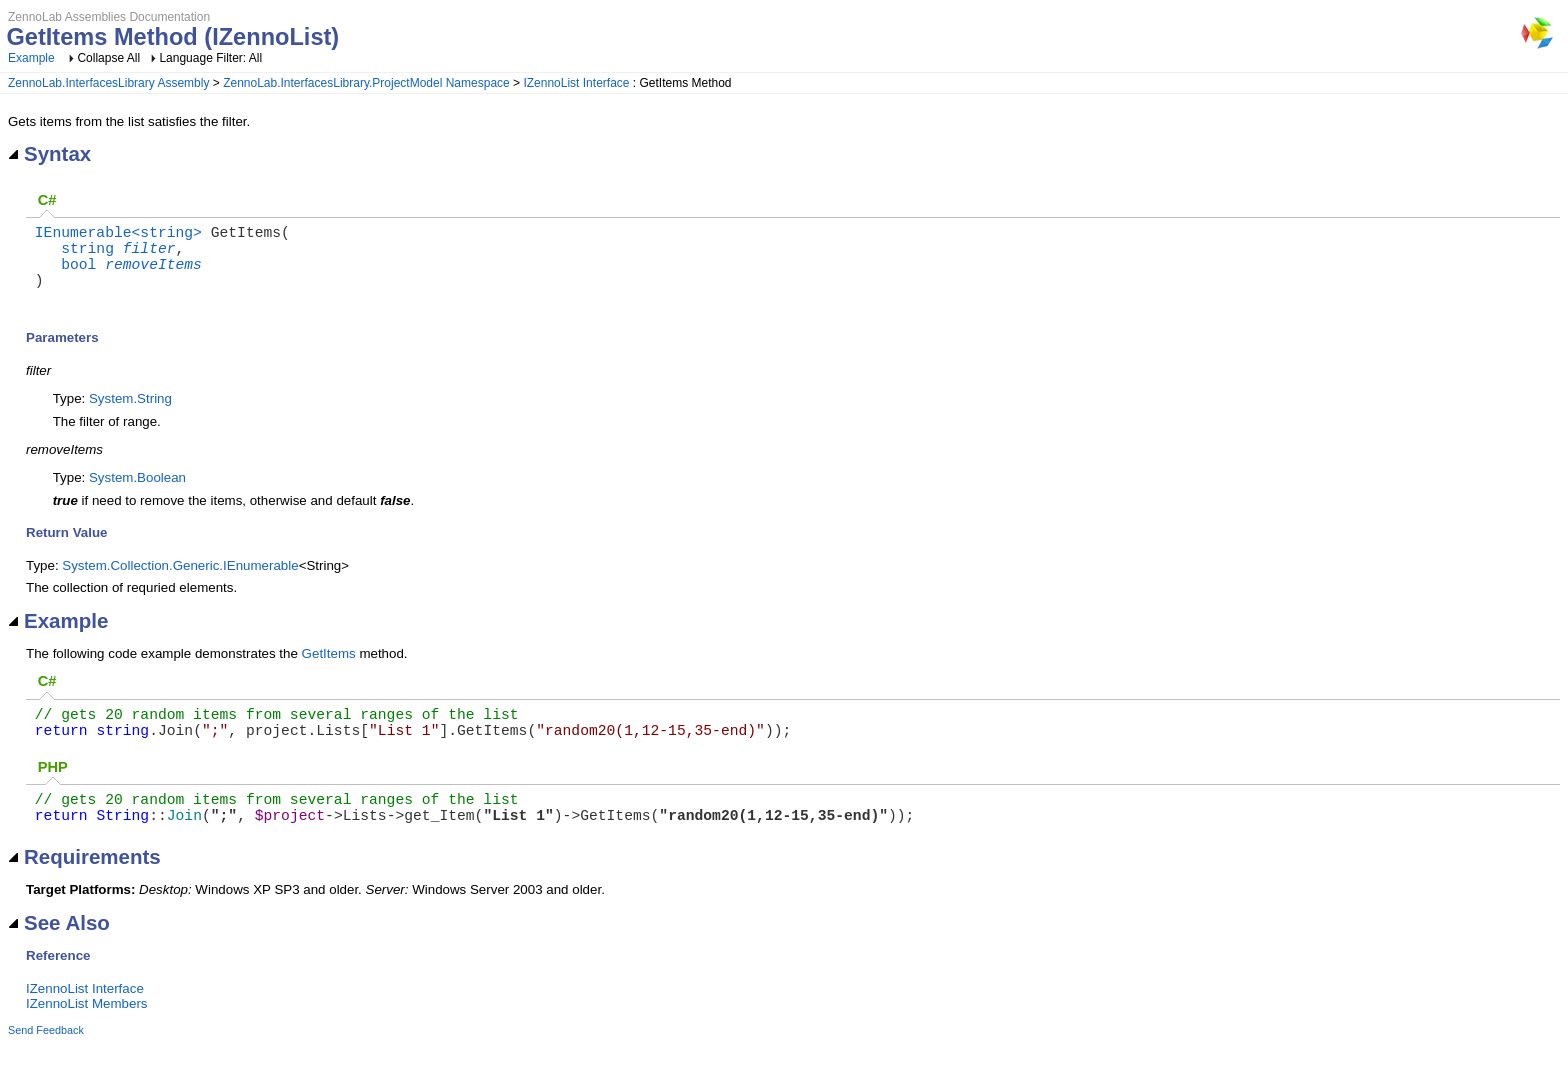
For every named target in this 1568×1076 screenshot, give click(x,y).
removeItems (153, 275)
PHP (53, 791)
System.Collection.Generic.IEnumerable (180, 581)
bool (78, 275)
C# (47, 200)
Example (31, 58)
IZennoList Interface (576, 83)
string (87, 255)
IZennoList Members (86, 1035)
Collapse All (108, 58)
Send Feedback (46, 1062)
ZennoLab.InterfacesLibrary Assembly (108, 83)
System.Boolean (137, 493)
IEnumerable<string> (118, 235)
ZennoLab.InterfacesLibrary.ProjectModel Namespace (366, 83)
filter (149, 255)
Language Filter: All (210, 58)
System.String (130, 414)
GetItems (329, 669)
